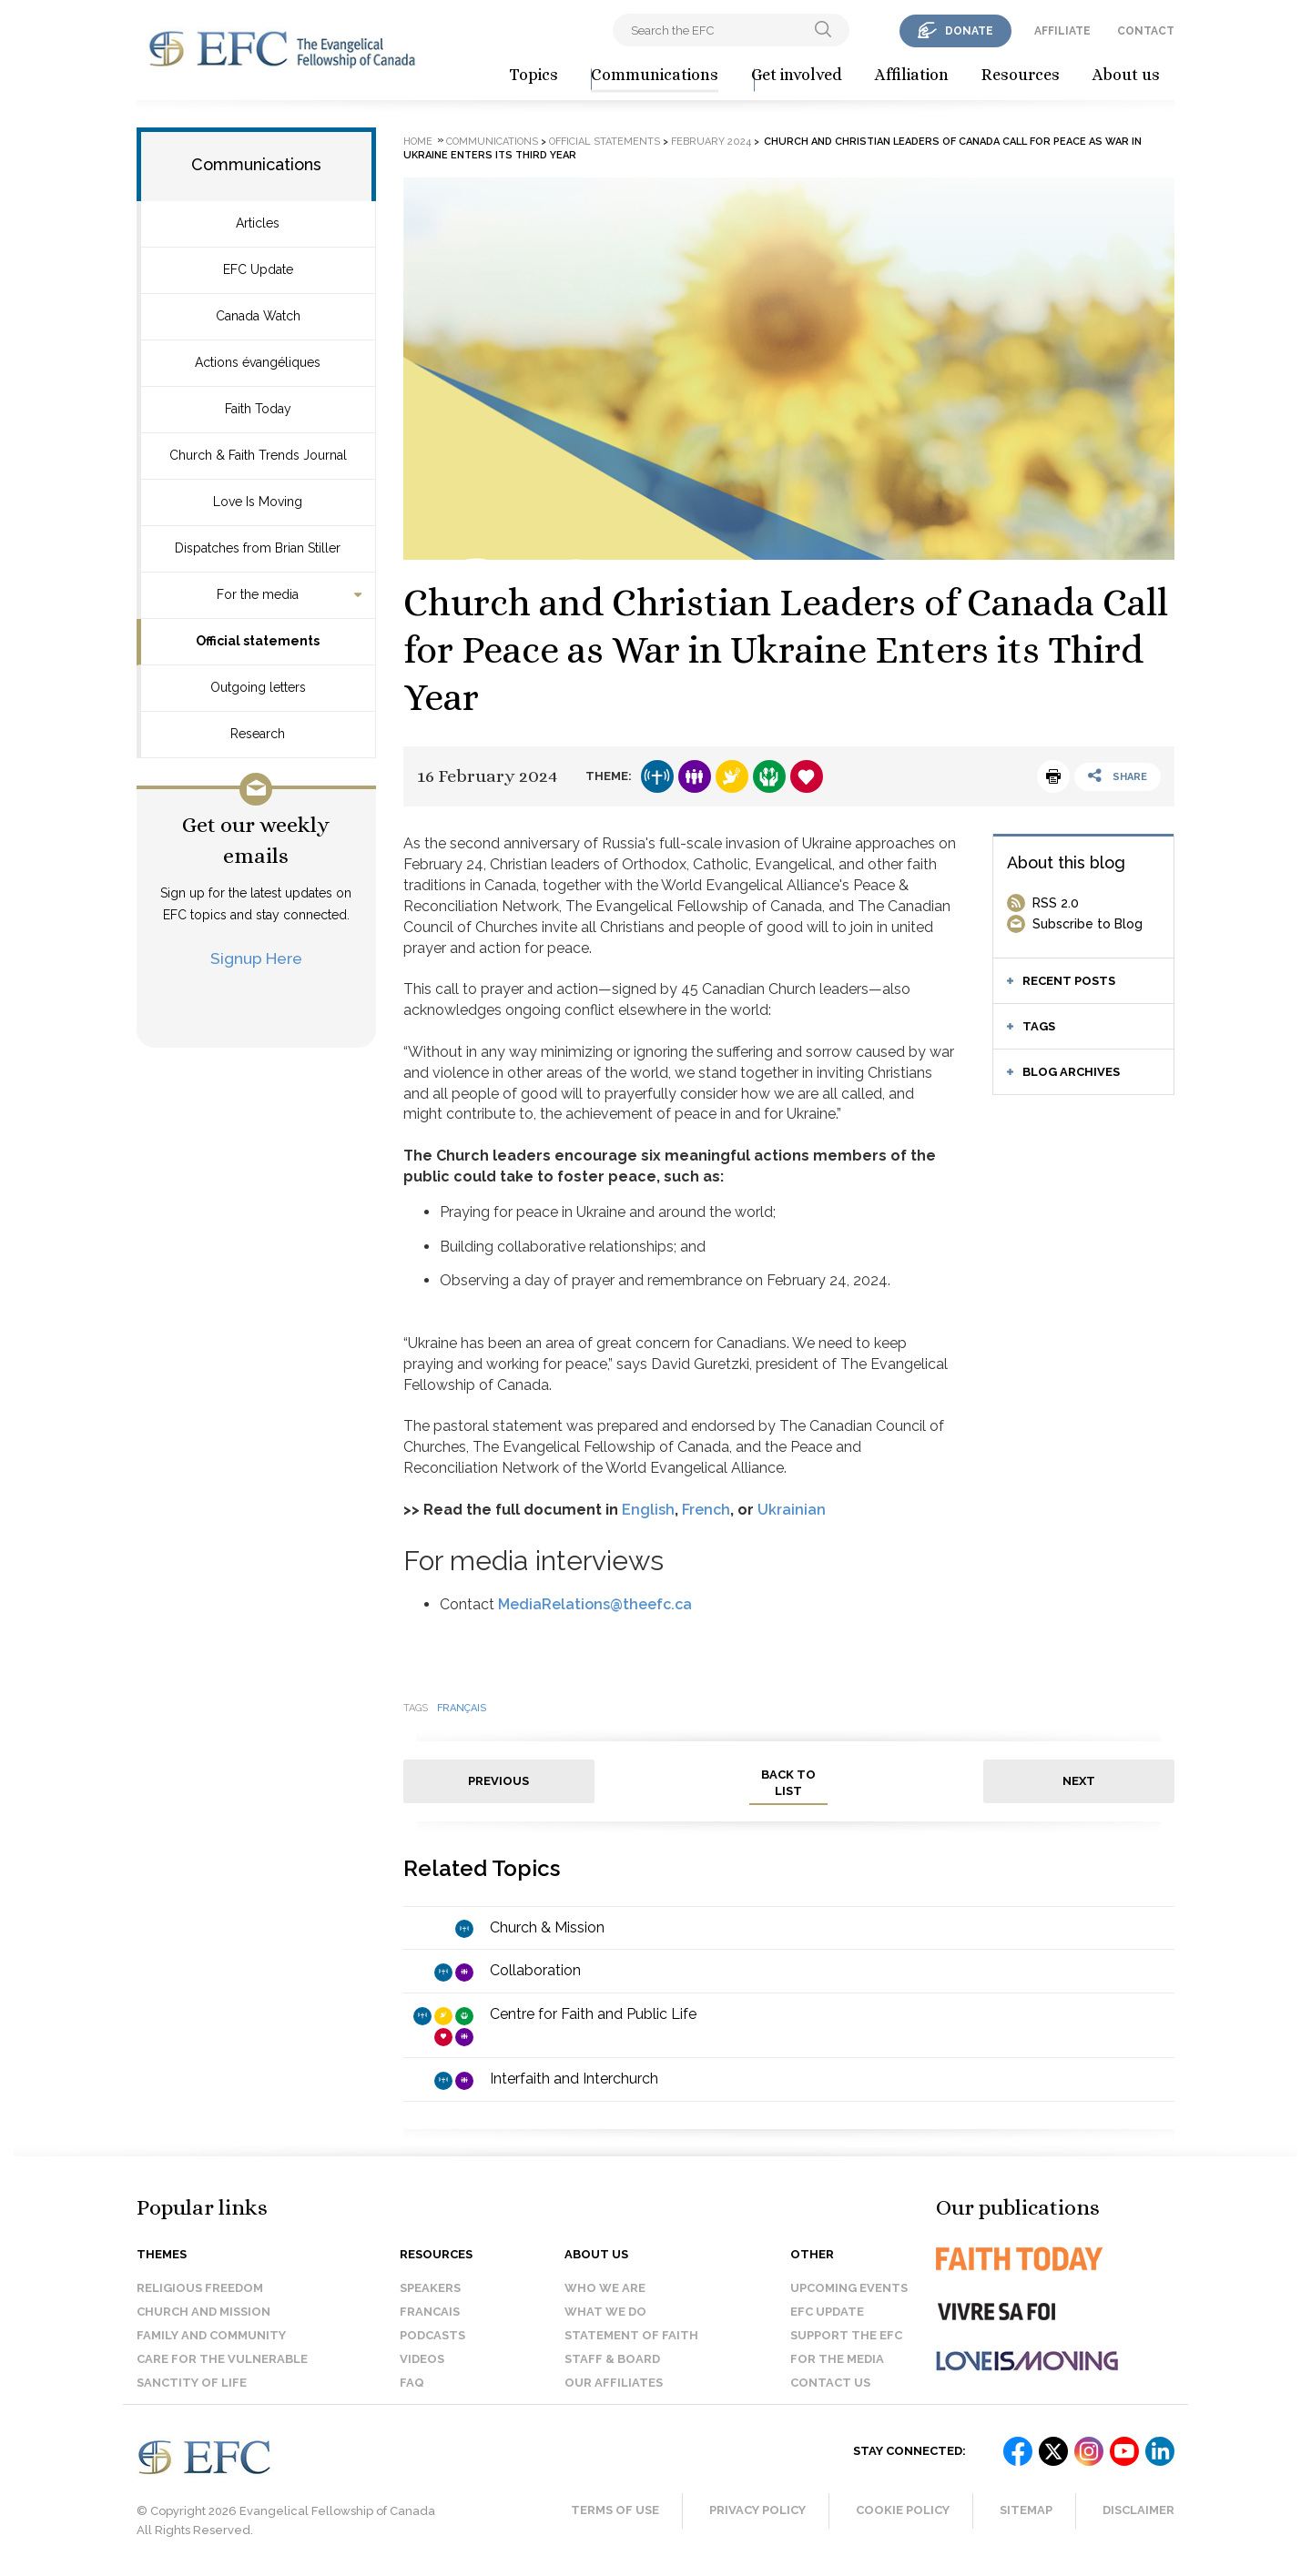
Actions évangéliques (257, 362)
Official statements (258, 641)
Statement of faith (631, 2335)
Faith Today (258, 408)
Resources (1020, 75)
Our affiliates (613, 2382)
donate (969, 31)
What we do (605, 2311)
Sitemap (1026, 2510)
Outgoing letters (258, 687)
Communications (654, 75)
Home (417, 141)
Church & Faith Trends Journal (258, 455)
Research (257, 733)
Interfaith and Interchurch (574, 2078)
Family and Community (211, 2335)
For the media (258, 594)
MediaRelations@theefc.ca (595, 1604)
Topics (533, 75)
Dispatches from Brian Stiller (257, 548)
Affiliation (912, 75)
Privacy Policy (757, 2510)
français (461, 1708)
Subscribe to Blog (1087, 924)
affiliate (1062, 31)
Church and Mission (203, 2311)
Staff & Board (612, 2359)
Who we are (604, 2288)
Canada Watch (258, 316)
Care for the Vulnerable (222, 2359)
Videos (422, 2359)
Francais (430, 2311)
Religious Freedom (200, 2288)
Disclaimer (1138, 2510)
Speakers (430, 2288)
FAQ (412, 2382)
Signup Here (256, 958)
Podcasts (432, 2335)
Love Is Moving (257, 501)
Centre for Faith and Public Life (593, 2014)
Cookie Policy (903, 2510)
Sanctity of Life (192, 2382)
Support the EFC (846, 2335)
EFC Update (258, 269)
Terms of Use (615, 2510)
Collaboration (535, 1970)
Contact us (830, 2382)
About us (1126, 75)
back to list (788, 1783)
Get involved (796, 75)
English (648, 1509)
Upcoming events (849, 2288)
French (706, 1509)
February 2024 (711, 141)
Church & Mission (547, 1927)
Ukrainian (791, 1509)
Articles (257, 223)
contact (1145, 31)
